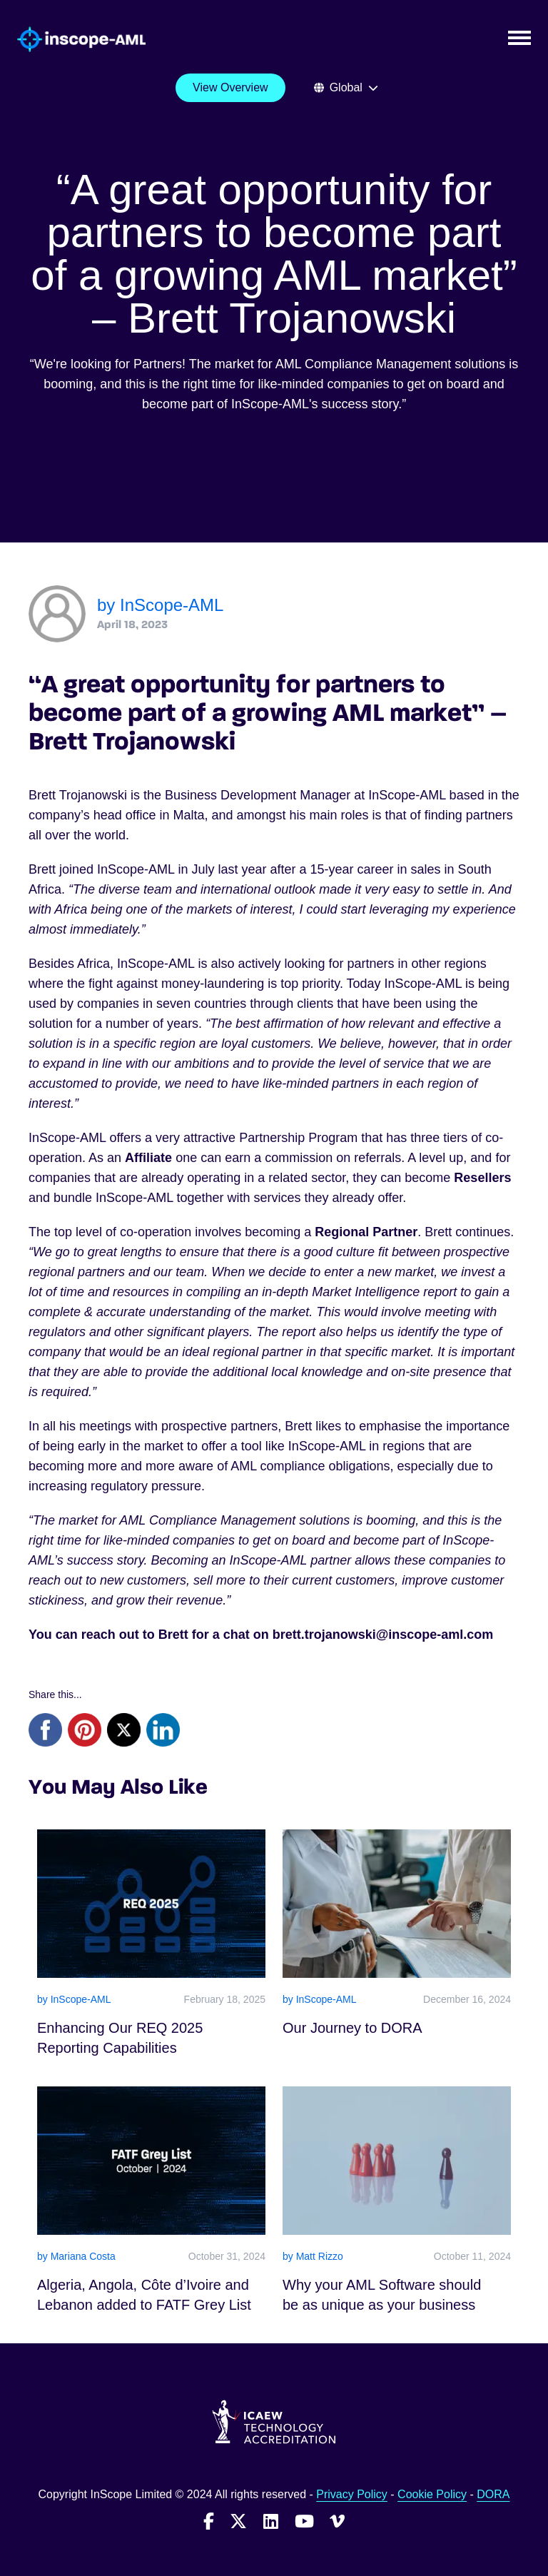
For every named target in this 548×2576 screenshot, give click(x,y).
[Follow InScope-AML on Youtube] (304, 2521)
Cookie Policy (432, 2494)
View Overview (230, 87)
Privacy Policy (351, 2494)
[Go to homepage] (73, 40)
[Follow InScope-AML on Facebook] (209, 2521)
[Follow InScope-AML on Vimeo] (337, 2521)
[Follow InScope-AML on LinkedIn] (271, 2521)
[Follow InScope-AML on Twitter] (238, 2521)
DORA (493, 2494)
